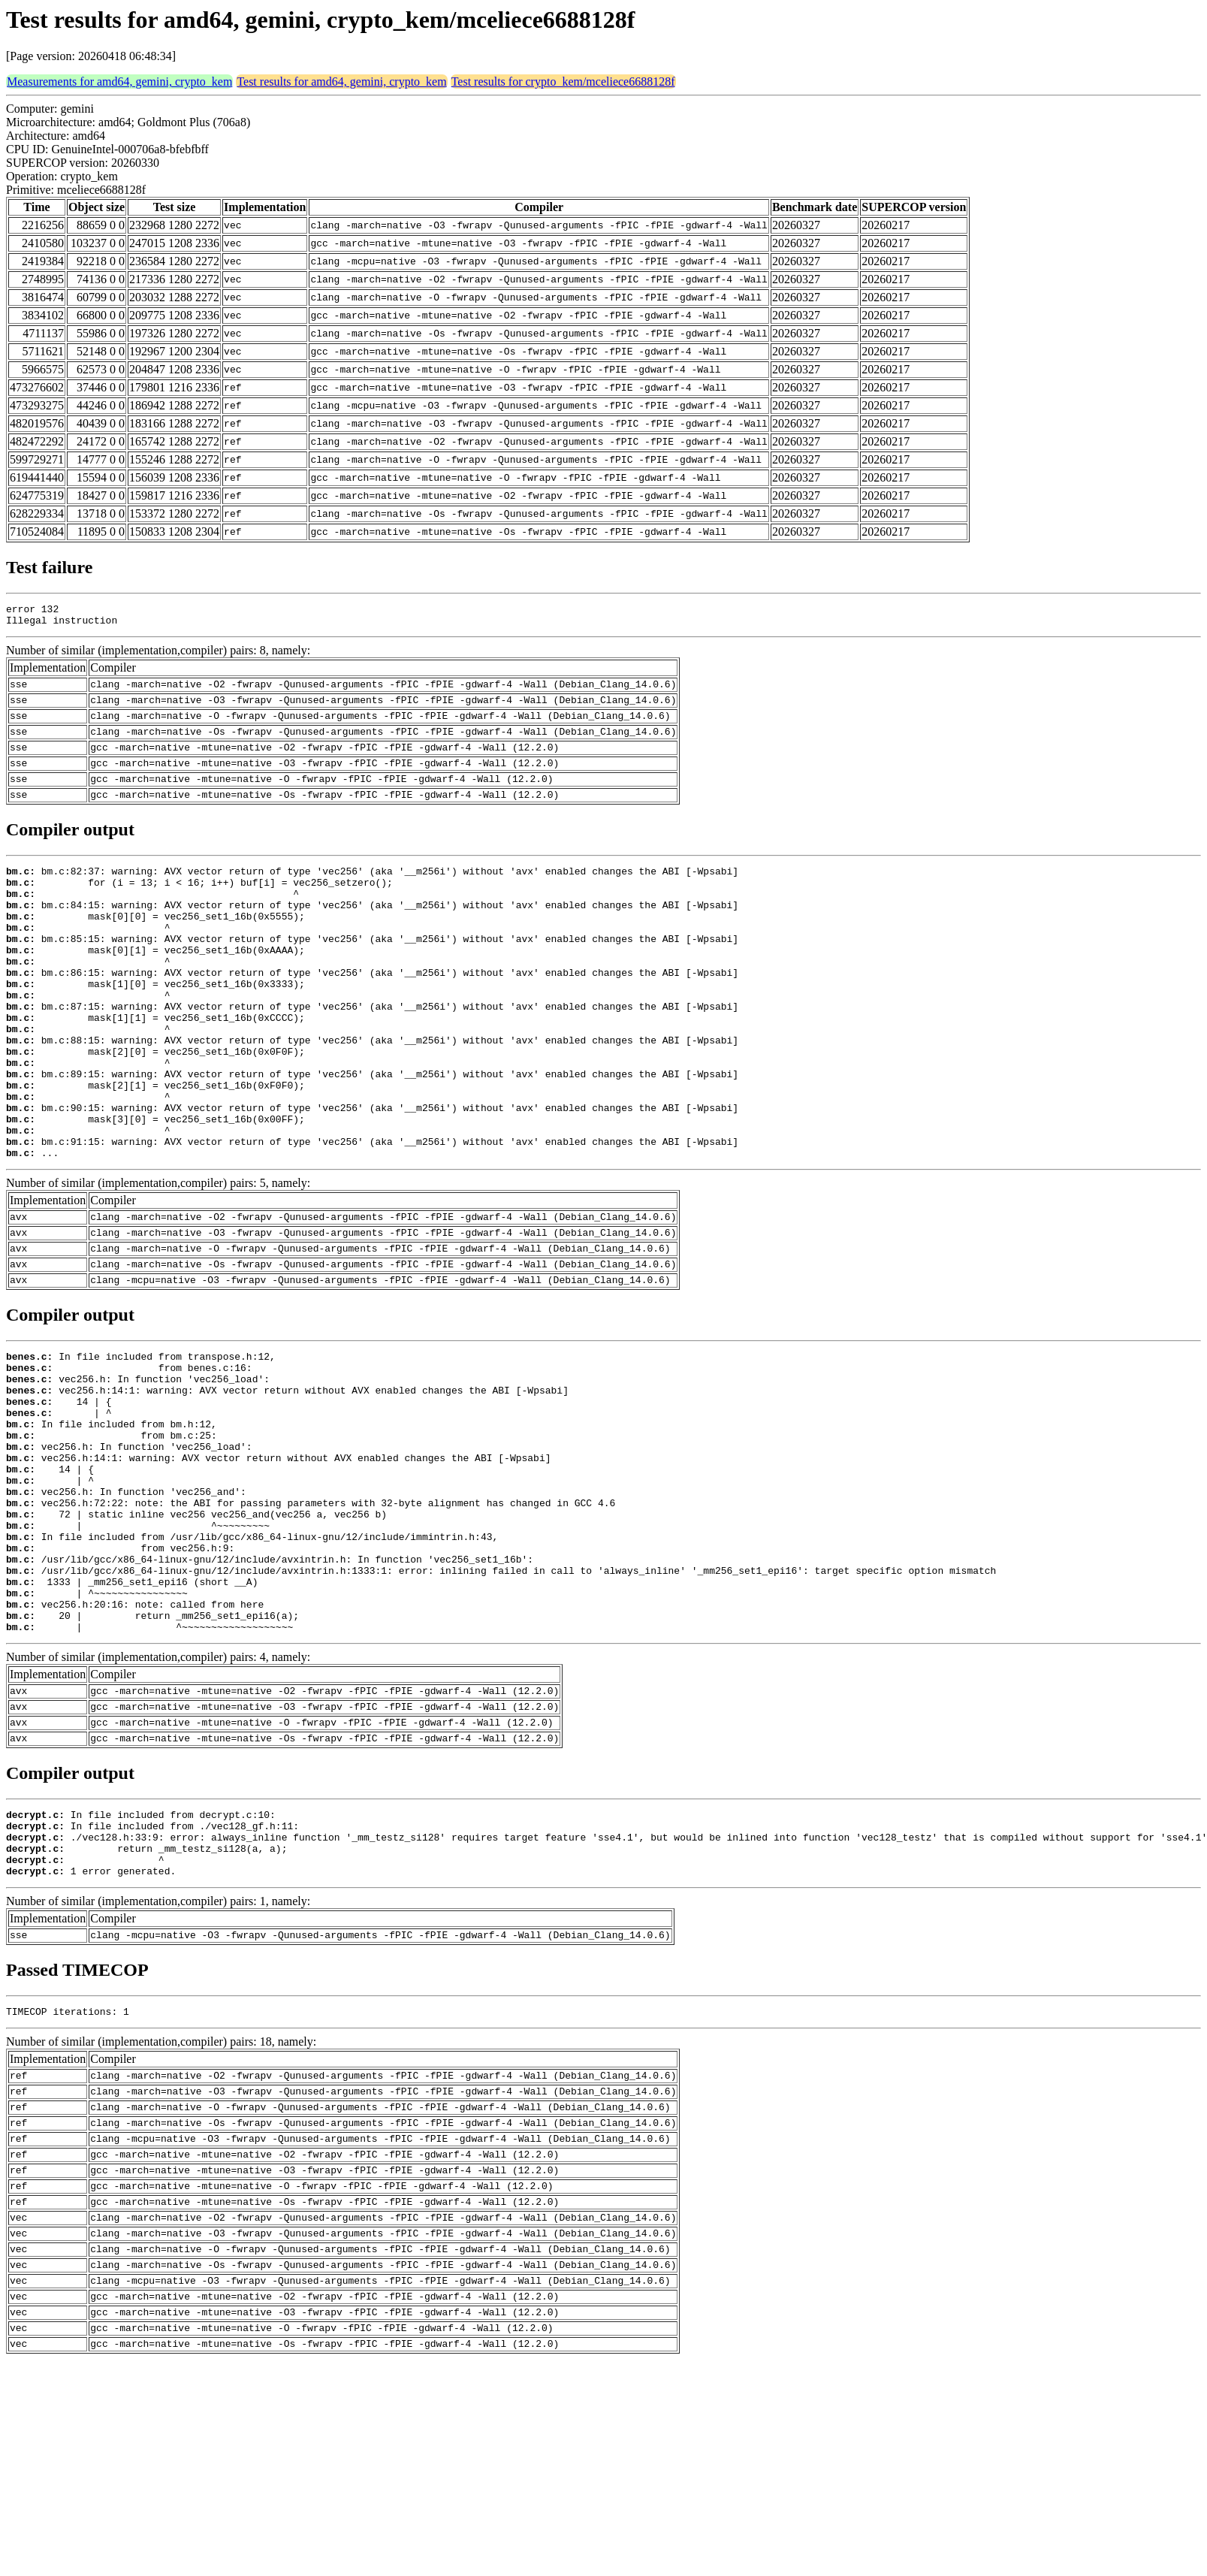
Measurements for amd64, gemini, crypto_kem (119, 81)
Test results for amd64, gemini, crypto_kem (341, 81)
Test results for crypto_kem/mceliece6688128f (563, 81)
